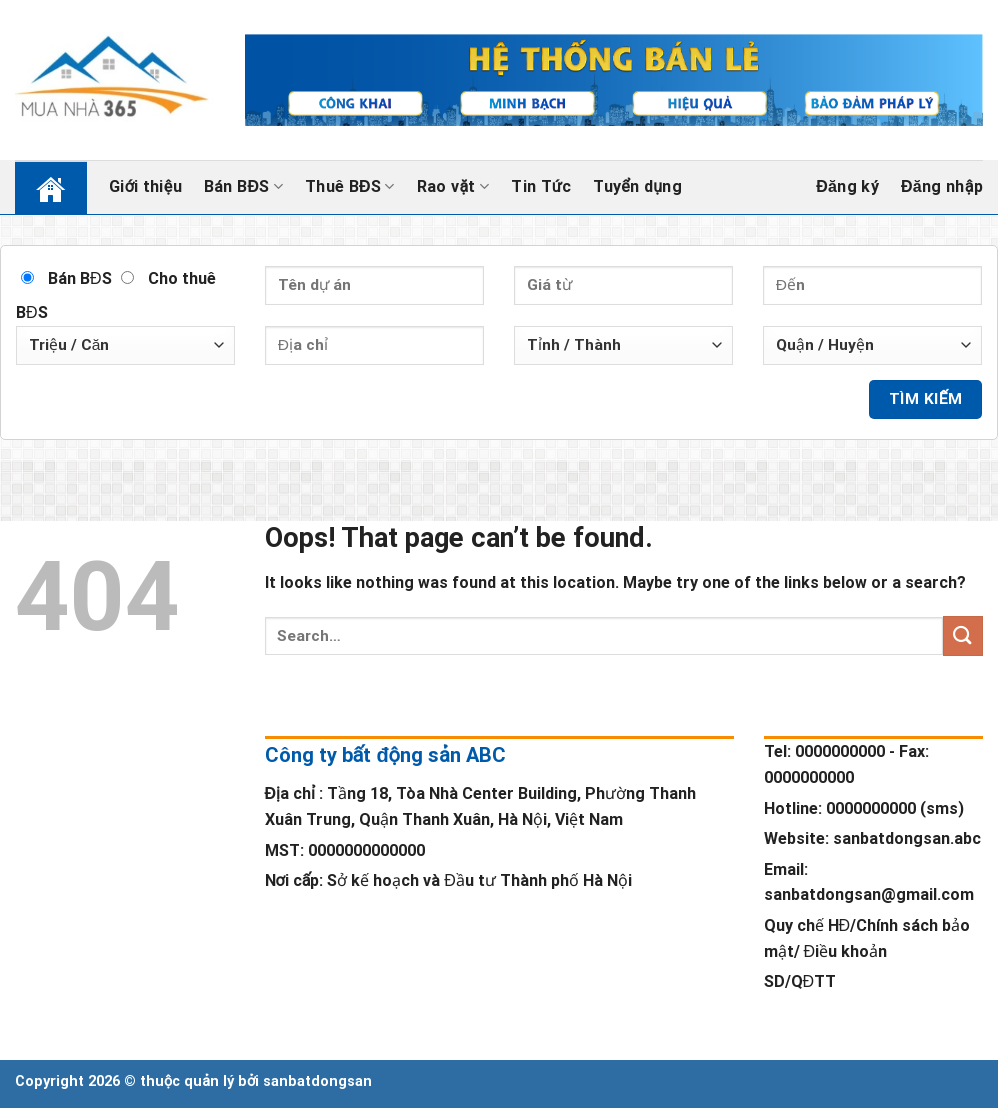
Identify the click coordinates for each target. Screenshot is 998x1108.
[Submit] (963, 635)
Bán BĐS (243, 187)
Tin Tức (541, 186)
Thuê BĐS (350, 187)
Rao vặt (453, 187)
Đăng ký (847, 187)
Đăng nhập (942, 187)
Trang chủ (38, 186)
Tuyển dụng (637, 186)
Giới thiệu (145, 186)
